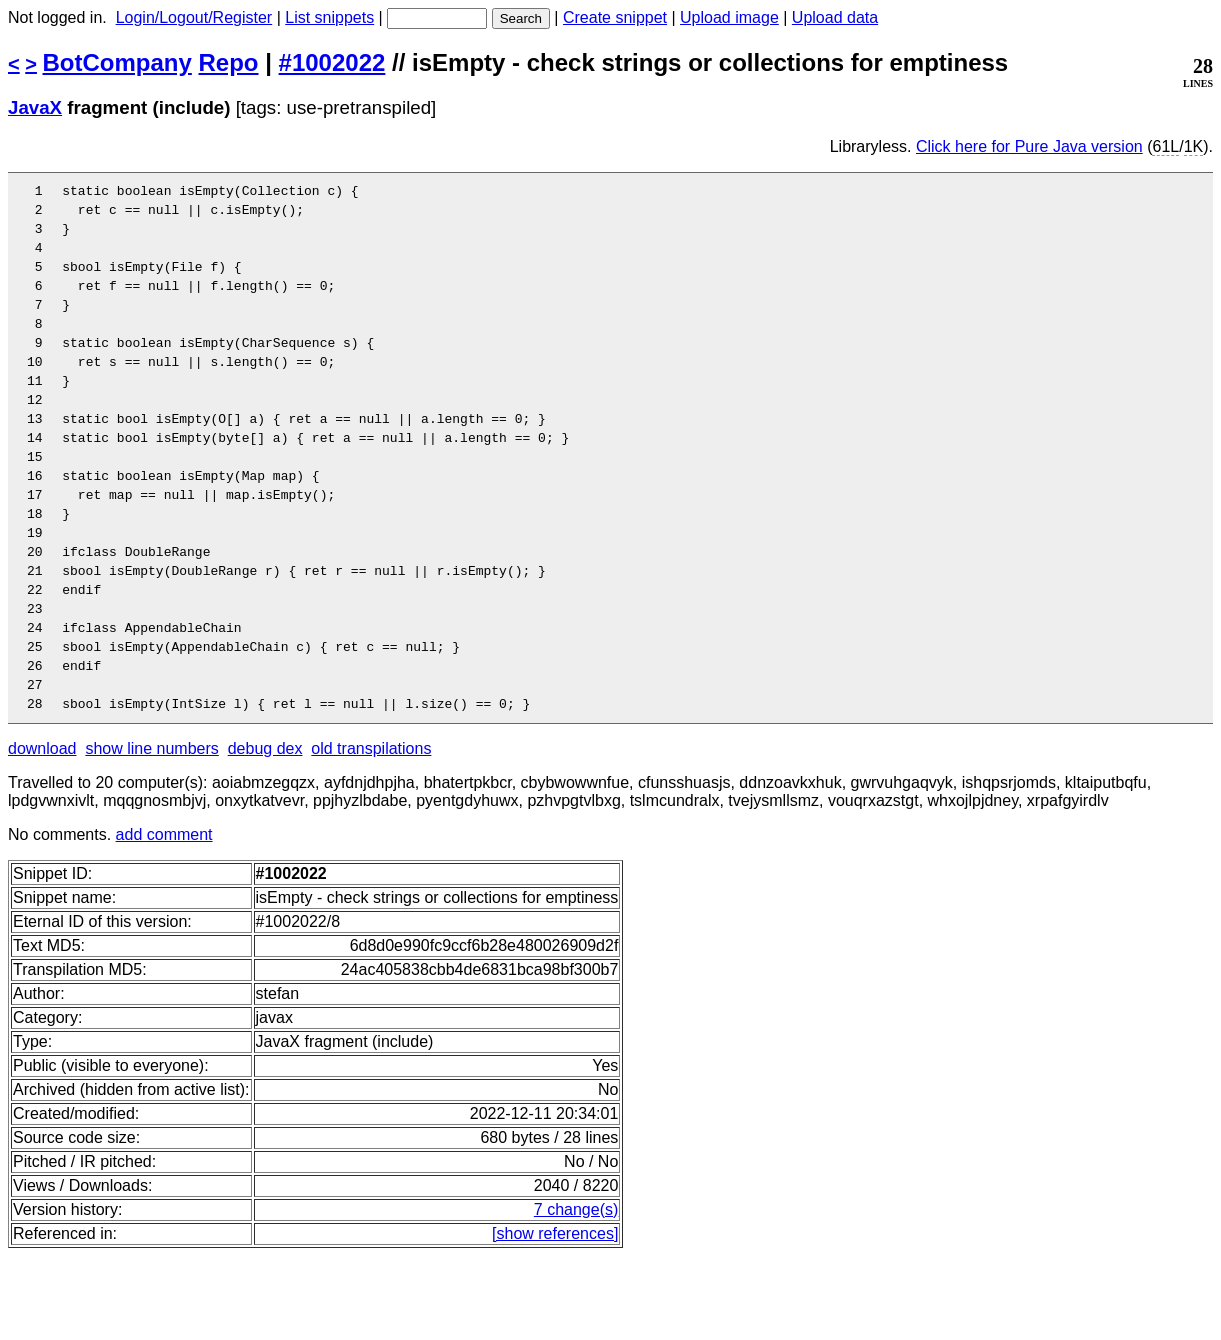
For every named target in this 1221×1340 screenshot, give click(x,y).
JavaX (35, 107)
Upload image (729, 17)
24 (42, 699)
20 (42, 611)
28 (42, 787)
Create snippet (615, 17)
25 (42, 721)
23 (42, 677)
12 (42, 435)
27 (42, 765)
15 (42, 501)
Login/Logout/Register (194, 17)
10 (42, 391)
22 (42, 655)
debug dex (265, 832)
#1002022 (332, 62)
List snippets (329, 17)
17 (42, 545)
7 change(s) (576, 1293)
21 (42, 633)
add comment (164, 918)
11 (42, 413)
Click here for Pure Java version (1029, 146)
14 (42, 479)
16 (42, 523)
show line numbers (151, 832)
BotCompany (117, 62)
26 (42, 743)
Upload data (835, 17)
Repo (229, 62)
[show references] (555, 1317)
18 (42, 567)
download (42, 832)
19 (42, 589)
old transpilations (371, 832)
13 (42, 457)
